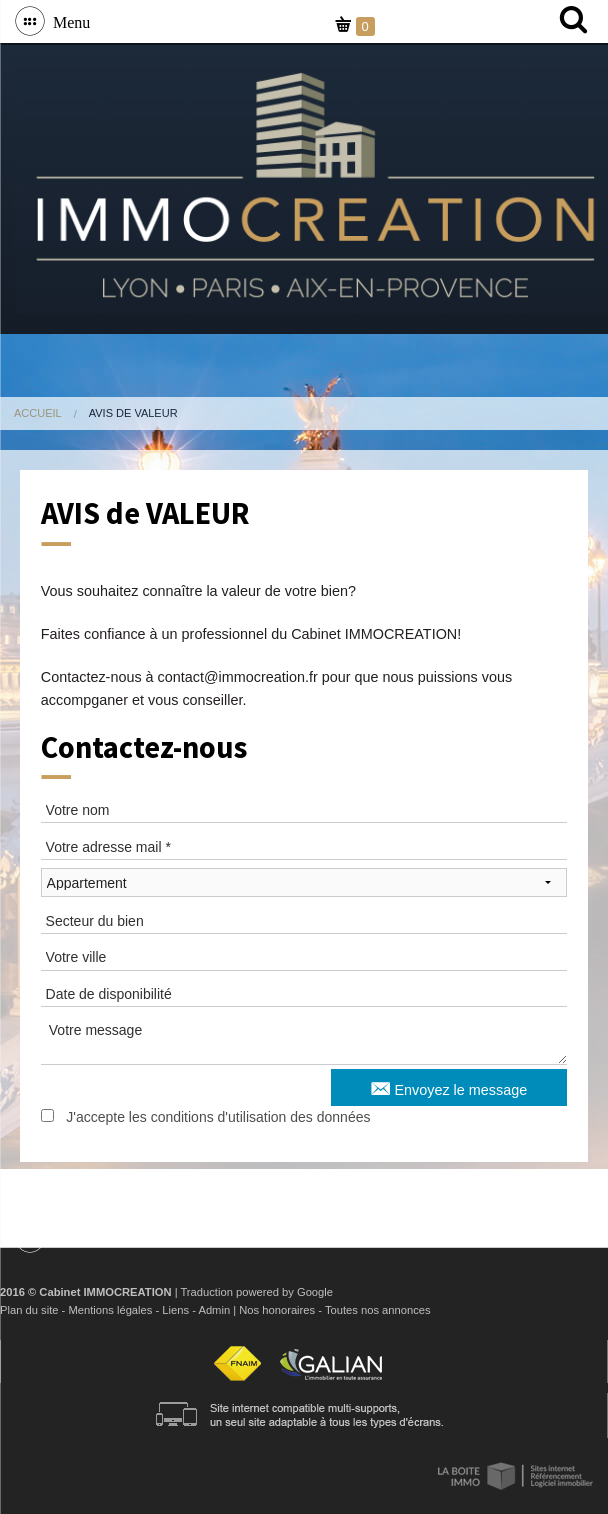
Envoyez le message (449, 1087)
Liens (175, 1310)
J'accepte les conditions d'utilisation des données (218, 1117)
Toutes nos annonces (378, 1310)
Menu (67, 21)
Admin (214, 1310)
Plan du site (29, 1310)
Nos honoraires (277, 1310)
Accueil (38, 413)
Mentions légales (110, 1310)
